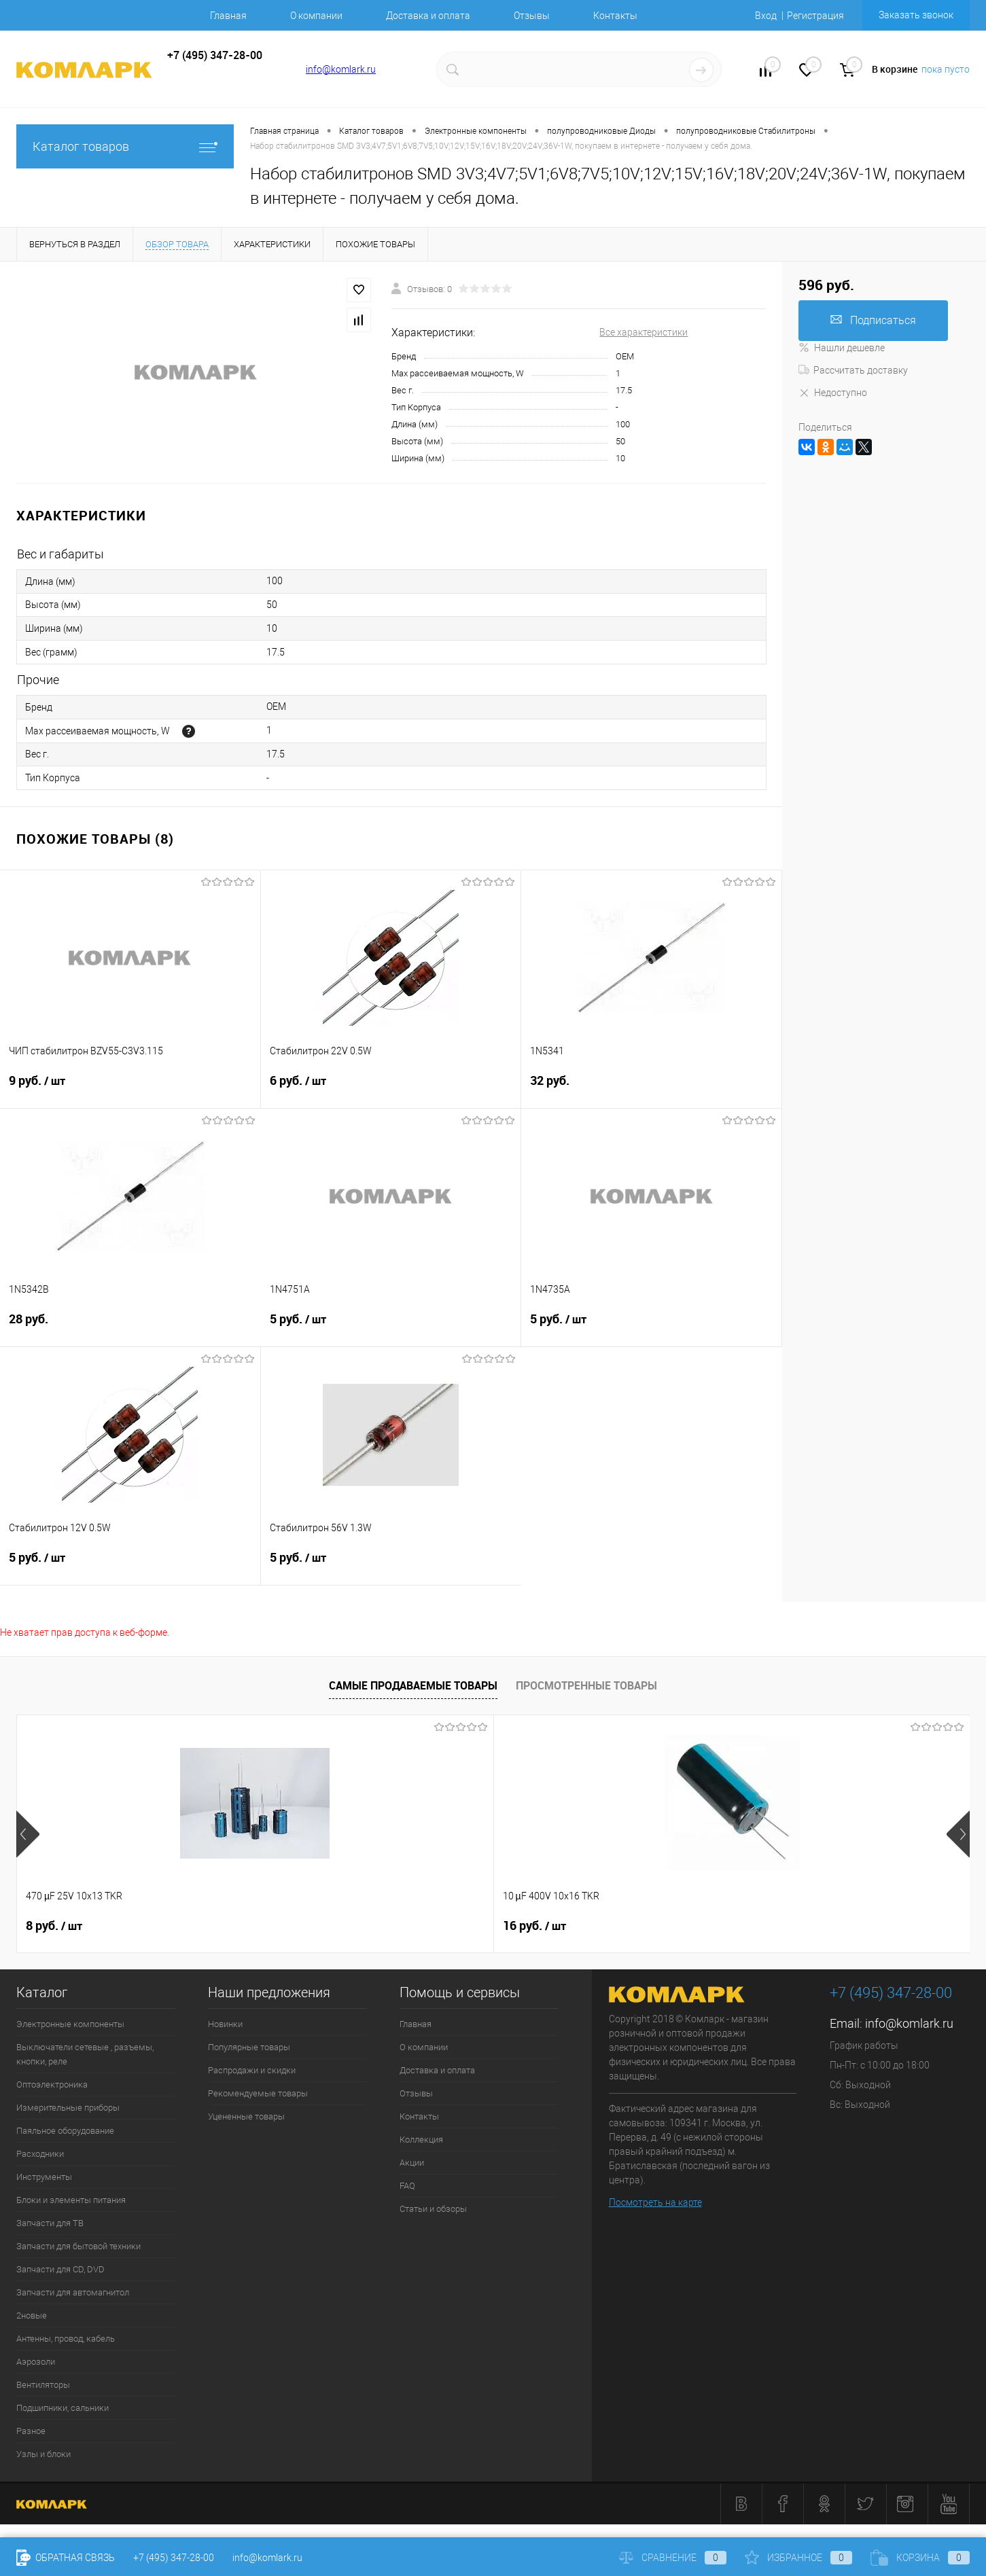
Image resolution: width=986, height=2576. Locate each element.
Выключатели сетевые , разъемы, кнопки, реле (85, 2054)
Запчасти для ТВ (50, 2223)
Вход (766, 15)
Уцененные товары (246, 2116)
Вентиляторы (43, 2385)
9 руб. (130, 1089)
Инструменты (44, 2177)
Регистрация (815, 15)
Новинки (225, 2024)
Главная (228, 15)
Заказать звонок (916, 15)
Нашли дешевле (841, 347)
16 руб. (296, 1925)
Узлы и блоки (43, 2454)
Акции (412, 2163)
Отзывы (532, 15)
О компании (316, 15)
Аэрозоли (35, 2362)
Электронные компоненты (70, 2024)
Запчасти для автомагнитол (72, 2292)
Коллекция (421, 2139)
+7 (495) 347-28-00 (173, 2557)
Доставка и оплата (428, 15)
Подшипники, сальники (62, 2408)
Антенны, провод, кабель (65, 2338)
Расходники (40, 2154)
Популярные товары (249, 2047)
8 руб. (54, 1925)
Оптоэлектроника (52, 2084)
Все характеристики (643, 332)
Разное (31, 2431)
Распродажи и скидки (252, 2070)
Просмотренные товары (586, 1685)
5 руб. (391, 1327)
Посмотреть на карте (655, 2202)
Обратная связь (65, 2557)
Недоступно (832, 392)
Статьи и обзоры (433, 2209)
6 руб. (391, 1089)
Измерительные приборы (68, 2108)
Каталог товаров (125, 146)
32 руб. (651, 1088)
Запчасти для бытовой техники (78, 2246)
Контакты (615, 15)
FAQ (407, 2186)
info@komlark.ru (341, 69)
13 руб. (772, 1925)
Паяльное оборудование (65, 2131)
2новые (31, 2315)
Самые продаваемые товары (413, 1685)
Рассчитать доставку (853, 370)
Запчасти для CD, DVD (60, 2269)
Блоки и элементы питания (71, 2200)
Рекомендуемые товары (258, 2093)
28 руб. (130, 1327)
